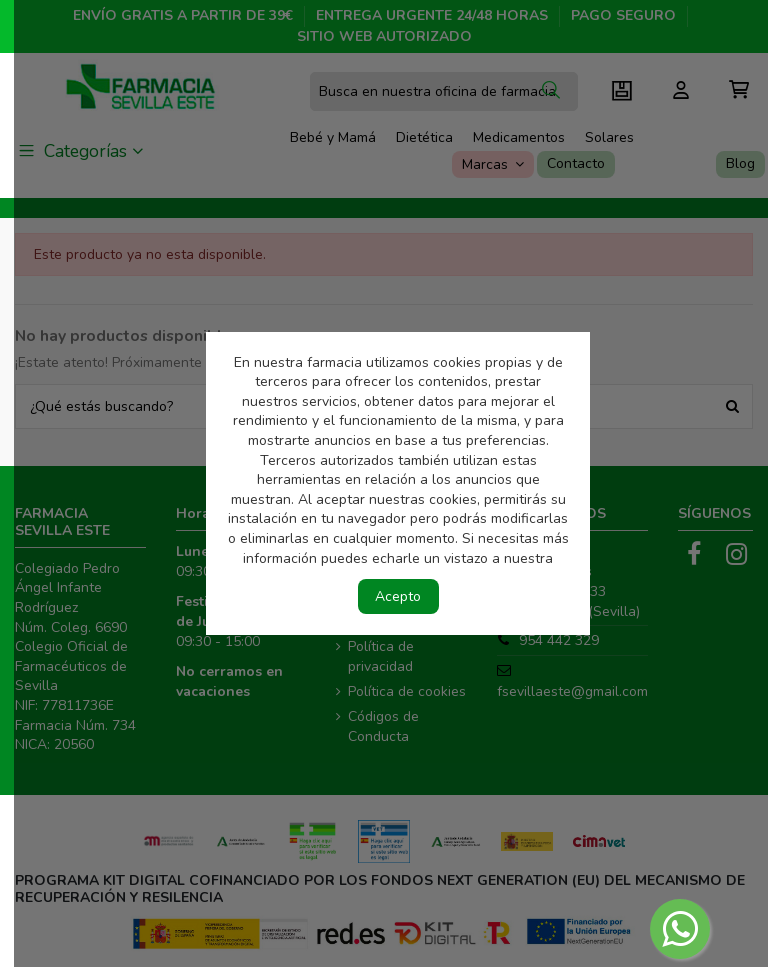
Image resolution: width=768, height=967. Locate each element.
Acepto (398, 596)
